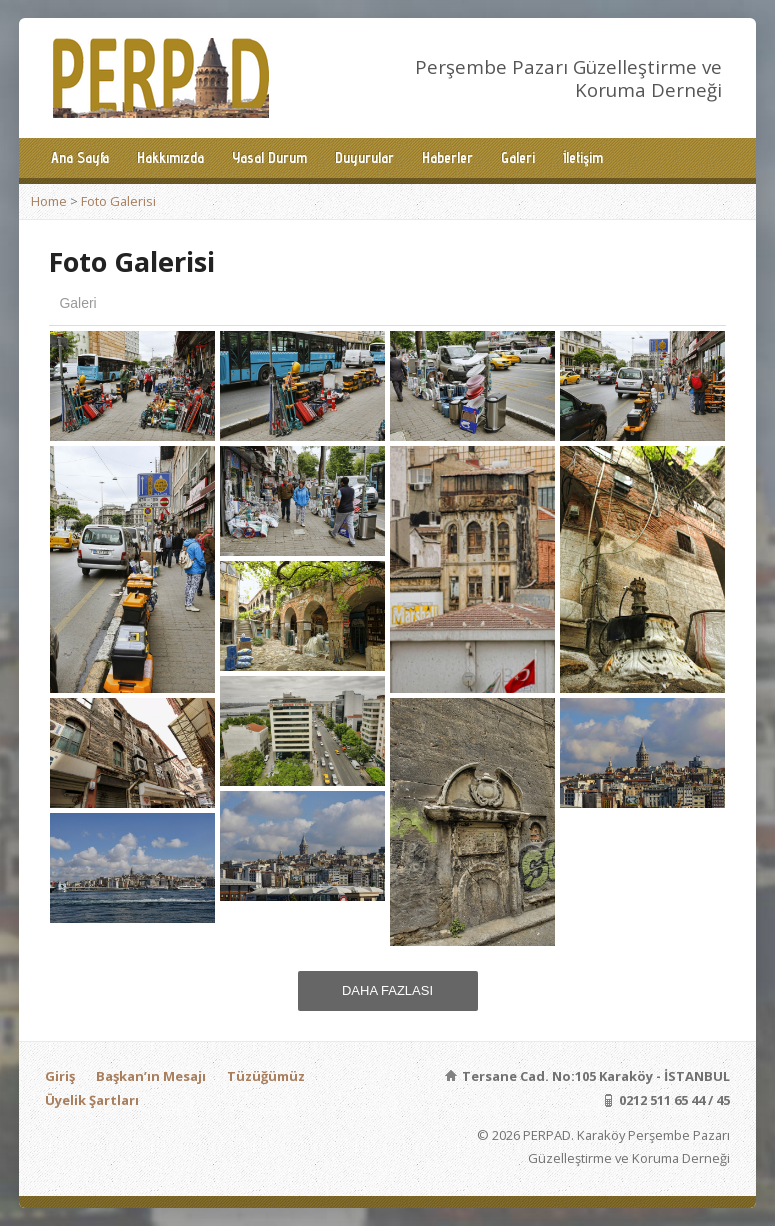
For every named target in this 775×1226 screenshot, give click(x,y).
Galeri (518, 157)
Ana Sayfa (80, 157)
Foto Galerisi (118, 201)
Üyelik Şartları (92, 1100)
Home (49, 201)
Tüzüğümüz (266, 1076)
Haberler (447, 157)
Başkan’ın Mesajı (151, 1076)
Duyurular (364, 157)
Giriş (60, 1076)
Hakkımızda (170, 157)
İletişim (583, 157)
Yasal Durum (269, 157)
